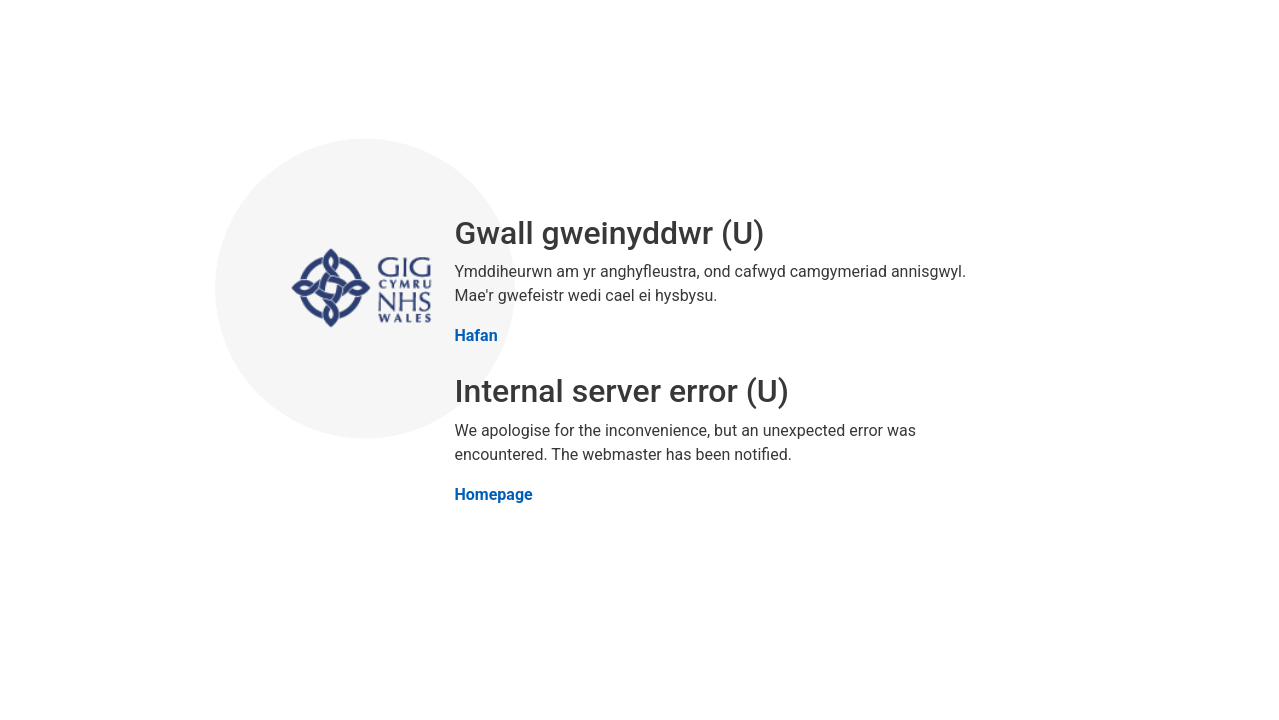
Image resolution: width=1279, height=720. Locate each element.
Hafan (476, 335)
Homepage (494, 493)
